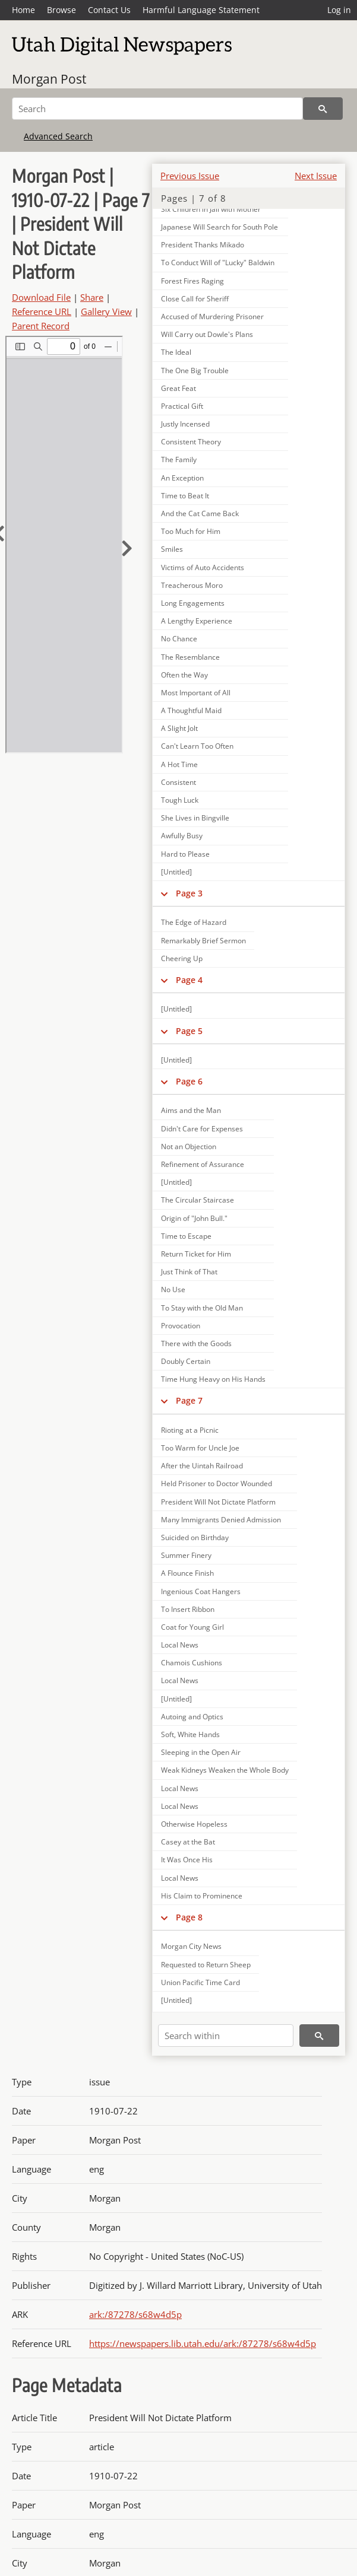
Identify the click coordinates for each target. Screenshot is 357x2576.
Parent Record (40, 326)
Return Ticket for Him (196, 1254)
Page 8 (189, 1917)
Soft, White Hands (190, 1734)
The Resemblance (190, 657)
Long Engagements (193, 603)
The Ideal (176, 352)
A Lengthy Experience (196, 621)
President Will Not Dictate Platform (218, 1502)
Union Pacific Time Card (200, 1982)
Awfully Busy (182, 836)
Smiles (172, 549)
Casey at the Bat (188, 1842)
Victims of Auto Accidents (202, 567)
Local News (179, 1645)
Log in (339, 9)
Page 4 (189, 979)
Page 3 (189, 893)
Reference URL (41, 311)
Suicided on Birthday (195, 1537)
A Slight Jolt (179, 728)
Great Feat (178, 388)
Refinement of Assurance (202, 1164)
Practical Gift (182, 406)
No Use (173, 1289)
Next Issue (316, 176)
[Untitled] (176, 872)
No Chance (179, 639)
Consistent (178, 782)
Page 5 (189, 1030)
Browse (61, 9)
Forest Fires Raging (192, 281)
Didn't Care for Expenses (202, 1129)
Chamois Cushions (191, 1663)
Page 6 (189, 1081)
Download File (41, 297)
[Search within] (225, 2035)
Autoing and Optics (192, 1717)
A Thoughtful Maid (191, 710)
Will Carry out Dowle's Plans (207, 334)
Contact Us (109, 9)
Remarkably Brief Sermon (203, 941)
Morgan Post (49, 79)
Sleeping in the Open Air (201, 1752)
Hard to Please (185, 854)
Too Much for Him (190, 531)
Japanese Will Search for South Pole (219, 227)
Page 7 (189, 1400)
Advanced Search (58, 136)
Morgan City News (191, 1946)
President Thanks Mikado (202, 245)
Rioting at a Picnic (190, 1430)
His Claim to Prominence (201, 1896)
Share (91, 297)
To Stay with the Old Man (202, 1308)
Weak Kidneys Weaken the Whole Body (225, 1770)
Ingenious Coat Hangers (201, 1591)
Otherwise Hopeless (194, 1824)
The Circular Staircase (197, 1200)
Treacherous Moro (192, 585)
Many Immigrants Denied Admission (221, 1520)
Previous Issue (189, 176)
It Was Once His (187, 1860)
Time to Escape (186, 1236)
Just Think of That (189, 1272)
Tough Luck (179, 800)
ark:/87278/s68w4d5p (135, 2314)
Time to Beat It (185, 496)
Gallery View (106, 311)
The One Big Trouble (195, 370)
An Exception (182, 478)
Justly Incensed (185, 424)
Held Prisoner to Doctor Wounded (216, 1483)
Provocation (180, 1326)
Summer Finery (186, 1555)
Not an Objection (188, 1146)
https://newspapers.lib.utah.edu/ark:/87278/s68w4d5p (202, 2343)
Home (23, 9)
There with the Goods (196, 1343)
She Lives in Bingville (195, 818)
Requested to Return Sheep (206, 1965)
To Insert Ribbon (187, 1609)
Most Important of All (195, 693)
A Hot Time (179, 764)
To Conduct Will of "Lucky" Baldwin (217, 262)
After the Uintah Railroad (202, 1466)
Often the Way (184, 675)
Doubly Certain (185, 1361)
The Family (179, 459)
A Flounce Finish (187, 1573)
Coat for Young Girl (192, 1627)
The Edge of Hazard (193, 922)
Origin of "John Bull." (194, 1218)
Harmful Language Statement (201, 9)
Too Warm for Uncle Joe (200, 1448)
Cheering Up (182, 958)
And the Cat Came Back (200, 513)
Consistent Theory (191, 442)
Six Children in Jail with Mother (211, 209)
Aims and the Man (191, 1110)
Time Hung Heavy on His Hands (213, 1379)
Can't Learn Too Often (197, 746)
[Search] (157, 108)
